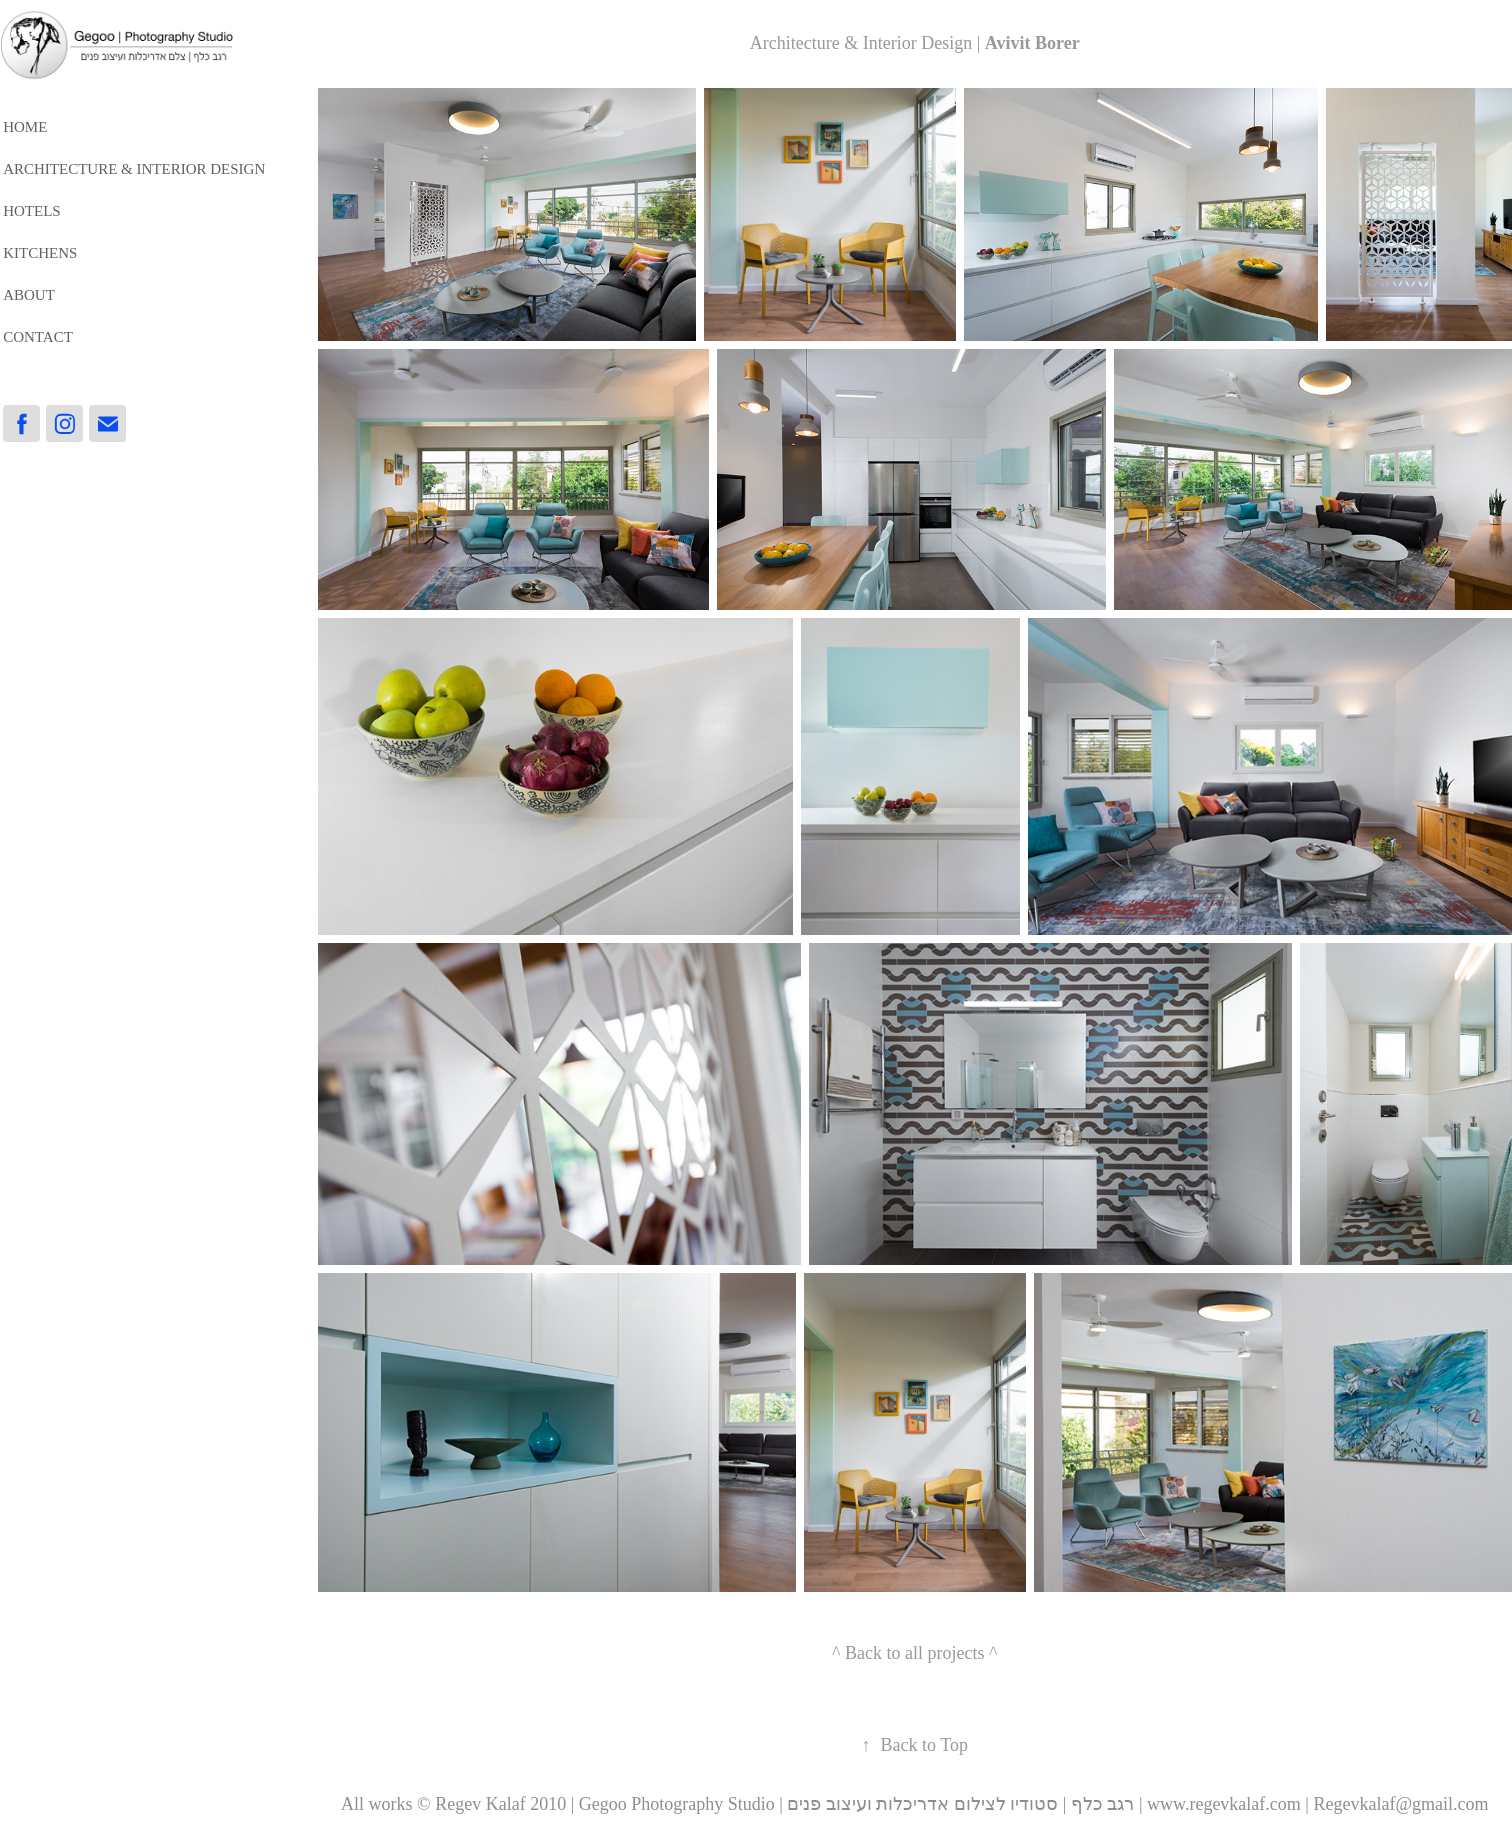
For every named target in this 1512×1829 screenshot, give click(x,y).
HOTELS (32, 211)
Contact (38, 337)
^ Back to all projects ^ (914, 1653)
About (29, 295)
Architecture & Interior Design (134, 169)
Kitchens (40, 253)
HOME (25, 127)
